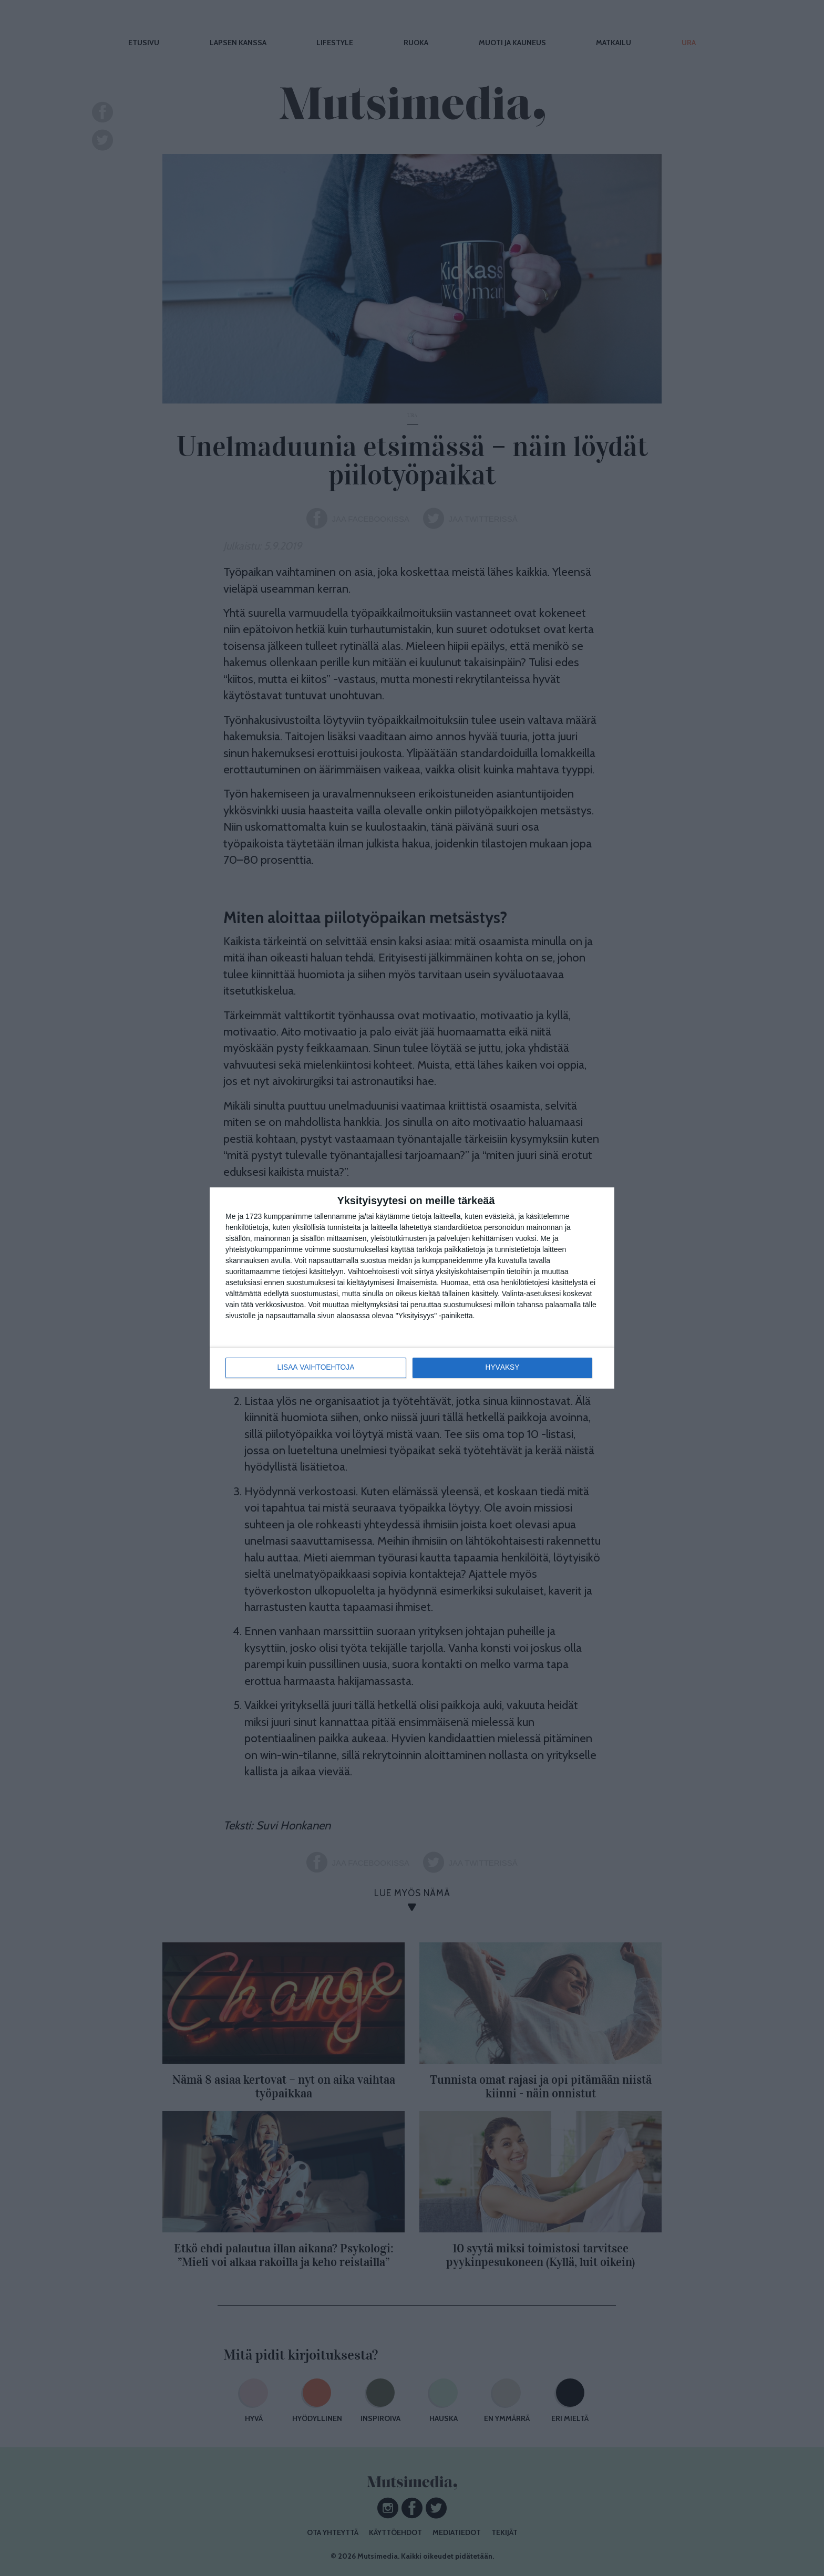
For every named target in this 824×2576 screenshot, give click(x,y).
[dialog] (412, 1288)
